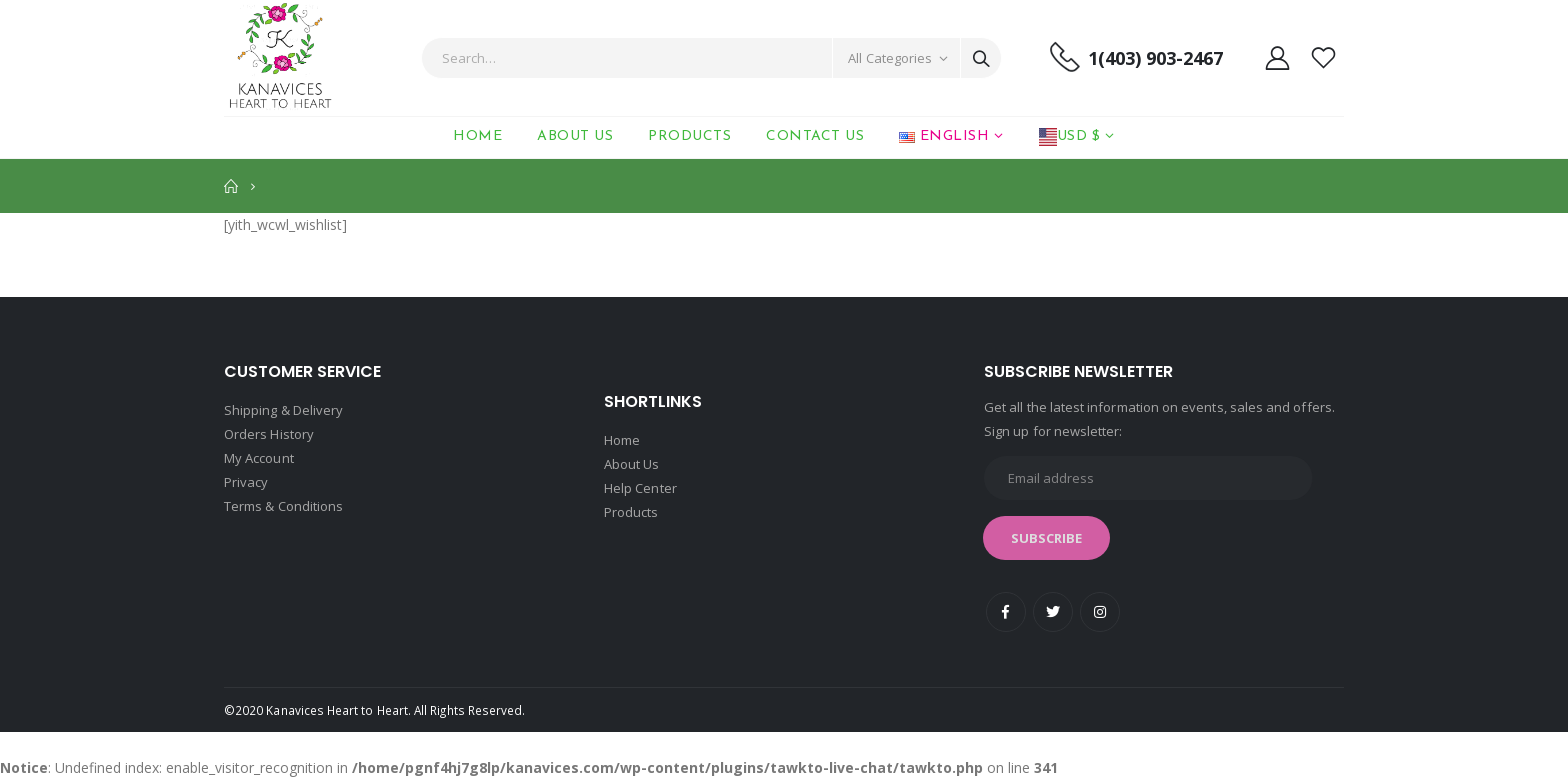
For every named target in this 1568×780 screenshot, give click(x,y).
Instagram (1100, 612)
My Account (259, 458)
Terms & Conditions (283, 506)
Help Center (640, 488)
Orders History (269, 434)
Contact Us (815, 136)
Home (477, 136)
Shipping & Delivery (283, 410)
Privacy (246, 482)
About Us (575, 136)
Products (689, 136)
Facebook (1006, 612)
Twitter (1053, 612)
